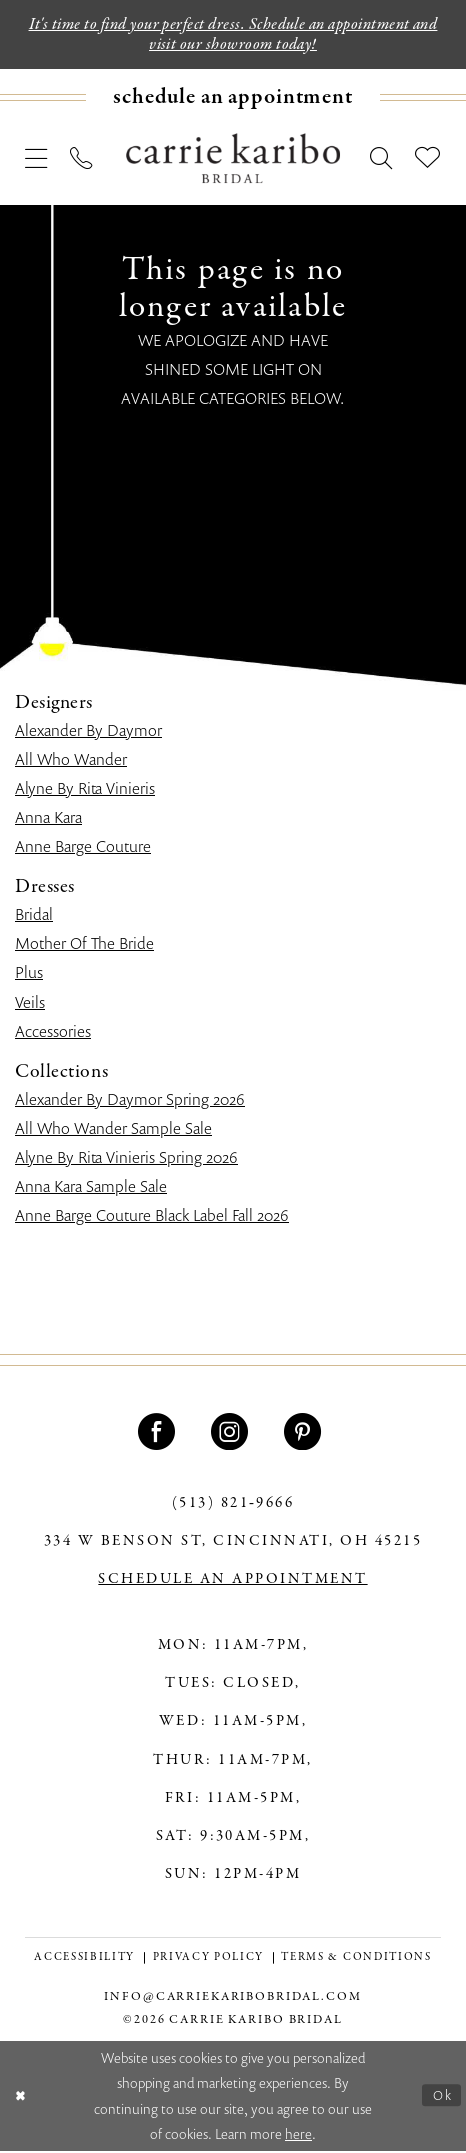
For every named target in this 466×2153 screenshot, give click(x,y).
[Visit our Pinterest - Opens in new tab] (305, 1433)
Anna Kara (48, 819)
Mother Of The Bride (84, 945)
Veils (30, 1004)
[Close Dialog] (22, 2097)
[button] (36, 159)
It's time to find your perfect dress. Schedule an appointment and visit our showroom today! (233, 35)
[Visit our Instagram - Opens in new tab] (232, 1433)
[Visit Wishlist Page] (428, 160)
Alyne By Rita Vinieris (85, 790)
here (298, 2135)
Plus (29, 975)
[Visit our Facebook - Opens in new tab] (159, 1433)
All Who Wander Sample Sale (113, 1130)
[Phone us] (81, 159)
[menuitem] (233, 99)
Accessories (53, 1033)
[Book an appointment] (233, 99)
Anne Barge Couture (83, 848)
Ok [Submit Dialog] (441, 2097)
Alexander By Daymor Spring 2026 (130, 1101)
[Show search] (381, 159)
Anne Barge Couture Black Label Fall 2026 (152, 1217)
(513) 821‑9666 (233, 1505)
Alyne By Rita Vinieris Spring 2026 (126, 1159)
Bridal (34, 916)
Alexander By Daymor (88, 732)
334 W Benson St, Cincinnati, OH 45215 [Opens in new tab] (233, 1543)
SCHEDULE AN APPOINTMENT (232, 1581)
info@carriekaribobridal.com (232, 1998)
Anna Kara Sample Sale (91, 1188)
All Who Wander (71, 761)
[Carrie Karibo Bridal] (233, 160)
